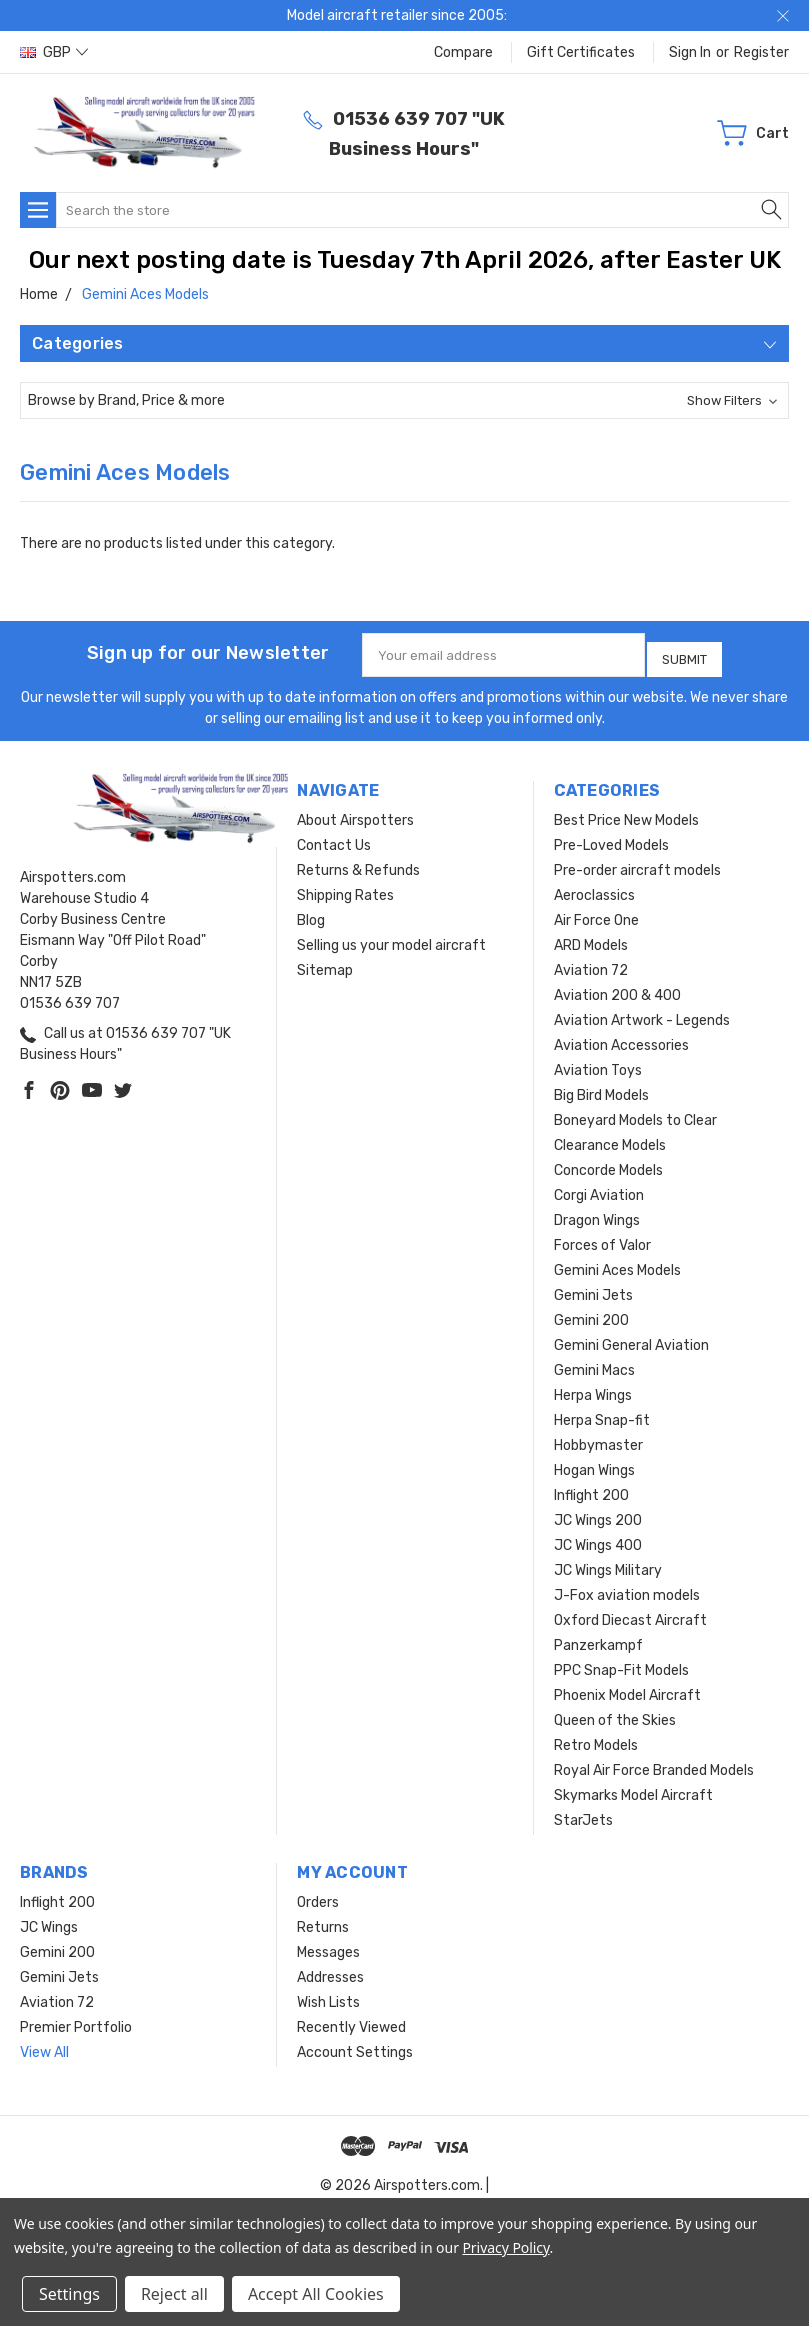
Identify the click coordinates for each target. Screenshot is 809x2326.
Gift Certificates (581, 52)
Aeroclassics (594, 888)
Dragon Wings (597, 1213)
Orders (318, 1895)
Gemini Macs (594, 1363)
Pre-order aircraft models (637, 863)
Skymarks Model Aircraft (633, 1788)
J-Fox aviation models (627, 1588)
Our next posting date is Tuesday (224, 260)
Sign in (690, 52)
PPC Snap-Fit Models (621, 1663)
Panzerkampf (598, 1638)
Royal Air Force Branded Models (654, 1763)
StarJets (583, 1813)
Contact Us (334, 838)
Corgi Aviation (599, 1188)
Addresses (330, 1970)
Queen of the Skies (615, 1713)
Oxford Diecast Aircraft (630, 1613)
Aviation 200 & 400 (617, 988)
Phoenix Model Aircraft (627, 1688)
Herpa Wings (593, 1388)
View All (44, 2045)
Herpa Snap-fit (602, 1413)
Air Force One (596, 913)
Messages (328, 1945)
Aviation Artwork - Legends (642, 1013)
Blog (311, 913)
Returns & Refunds (358, 863)
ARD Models (591, 938)
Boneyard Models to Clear (635, 1113)
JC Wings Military (608, 1563)
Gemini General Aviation (631, 1338)
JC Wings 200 (598, 1513)
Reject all (174, 2294)
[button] (404, 400)
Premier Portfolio (76, 2020)
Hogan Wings (594, 1463)
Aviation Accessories (621, 1038)
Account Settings (355, 2045)
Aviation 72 (591, 963)
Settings (69, 2294)
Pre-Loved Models (611, 838)
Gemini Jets (593, 1288)
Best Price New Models (626, 813)
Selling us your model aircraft (391, 938)
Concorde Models (608, 1163)
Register (761, 52)
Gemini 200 (591, 1313)
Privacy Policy (505, 2247)
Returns (323, 1920)
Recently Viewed (351, 2020)
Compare (463, 52)
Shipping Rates (345, 888)
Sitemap (325, 963)
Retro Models (596, 1738)
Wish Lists (328, 1995)
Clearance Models (610, 1138)
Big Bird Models (601, 1088)
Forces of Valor (602, 1238)
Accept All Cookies (316, 2294)
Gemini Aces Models (617, 1263)
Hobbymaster (598, 1438)
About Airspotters (355, 813)
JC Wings (49, 1920)
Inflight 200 (591, 1488)
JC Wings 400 (598, 1538)
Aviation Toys (598, 1063)
